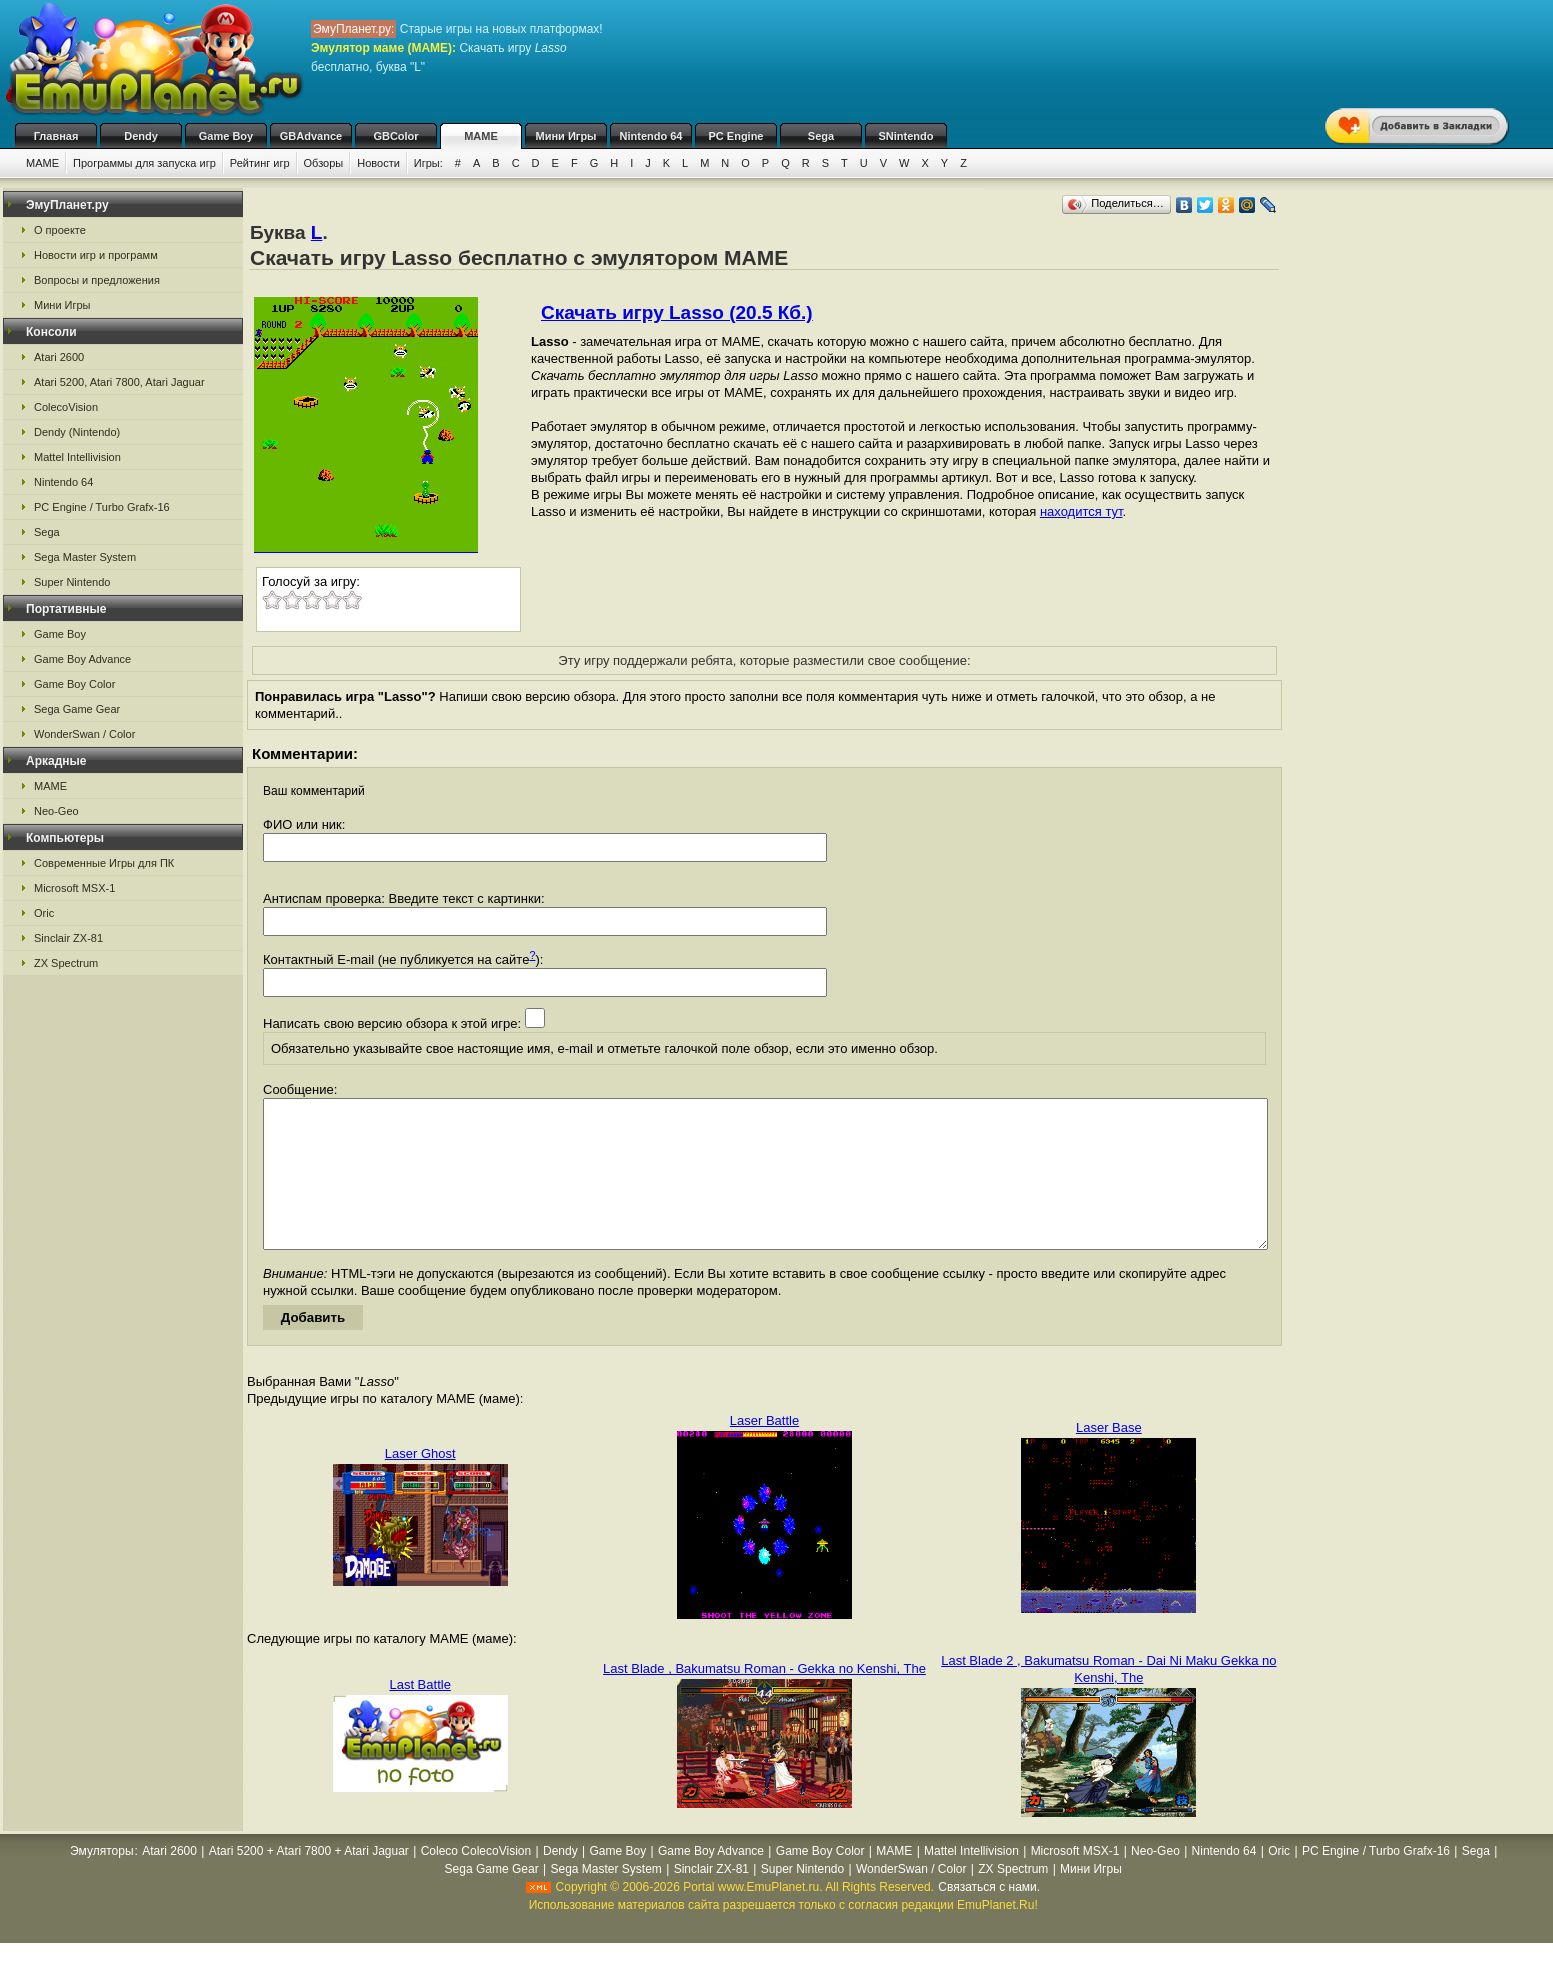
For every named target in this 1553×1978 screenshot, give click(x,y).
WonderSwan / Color (84, 734)
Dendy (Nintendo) (77, 432)
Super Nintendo (72, 582)
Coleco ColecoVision (476, 1881)
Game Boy (226, 136)
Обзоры (324, 163)
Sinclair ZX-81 (68, 938)
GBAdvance (311, 136)
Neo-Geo (56, 811)
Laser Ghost (420, 1483)
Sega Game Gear (77, 709)
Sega (821, 136)
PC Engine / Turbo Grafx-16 (102, 507)
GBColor (395, 136)
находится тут (1081, 511)
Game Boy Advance (82, 659)
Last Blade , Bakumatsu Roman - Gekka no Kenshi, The (764, 1698)
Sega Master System (85, 557)
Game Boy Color (74, 684)
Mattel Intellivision (77, 457)
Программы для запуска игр (144, 163)
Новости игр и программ (96, 255)
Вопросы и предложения (97, 280)
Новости (378, 163)
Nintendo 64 (651, 136)
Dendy (141, 136)
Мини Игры (566, 136)
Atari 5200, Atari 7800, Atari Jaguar (119, 382)
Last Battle (419, 1714)
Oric (44, 913)
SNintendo (906, 136)
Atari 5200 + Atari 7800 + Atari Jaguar (309, 1881)
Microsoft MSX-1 (74, 888)
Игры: (428, 163)
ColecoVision (66, 407)
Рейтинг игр (260, 163)
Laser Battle (764, 1450)
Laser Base (1109, 1457)
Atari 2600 (59, 357)
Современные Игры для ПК (104, 863)
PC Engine (735, 136)
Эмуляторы (101, 1881)
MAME (481, 136)
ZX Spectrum (66, 963)
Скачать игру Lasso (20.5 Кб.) (677, 312)
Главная (56, 136)
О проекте (60, 230)
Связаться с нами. (989, 1917)
